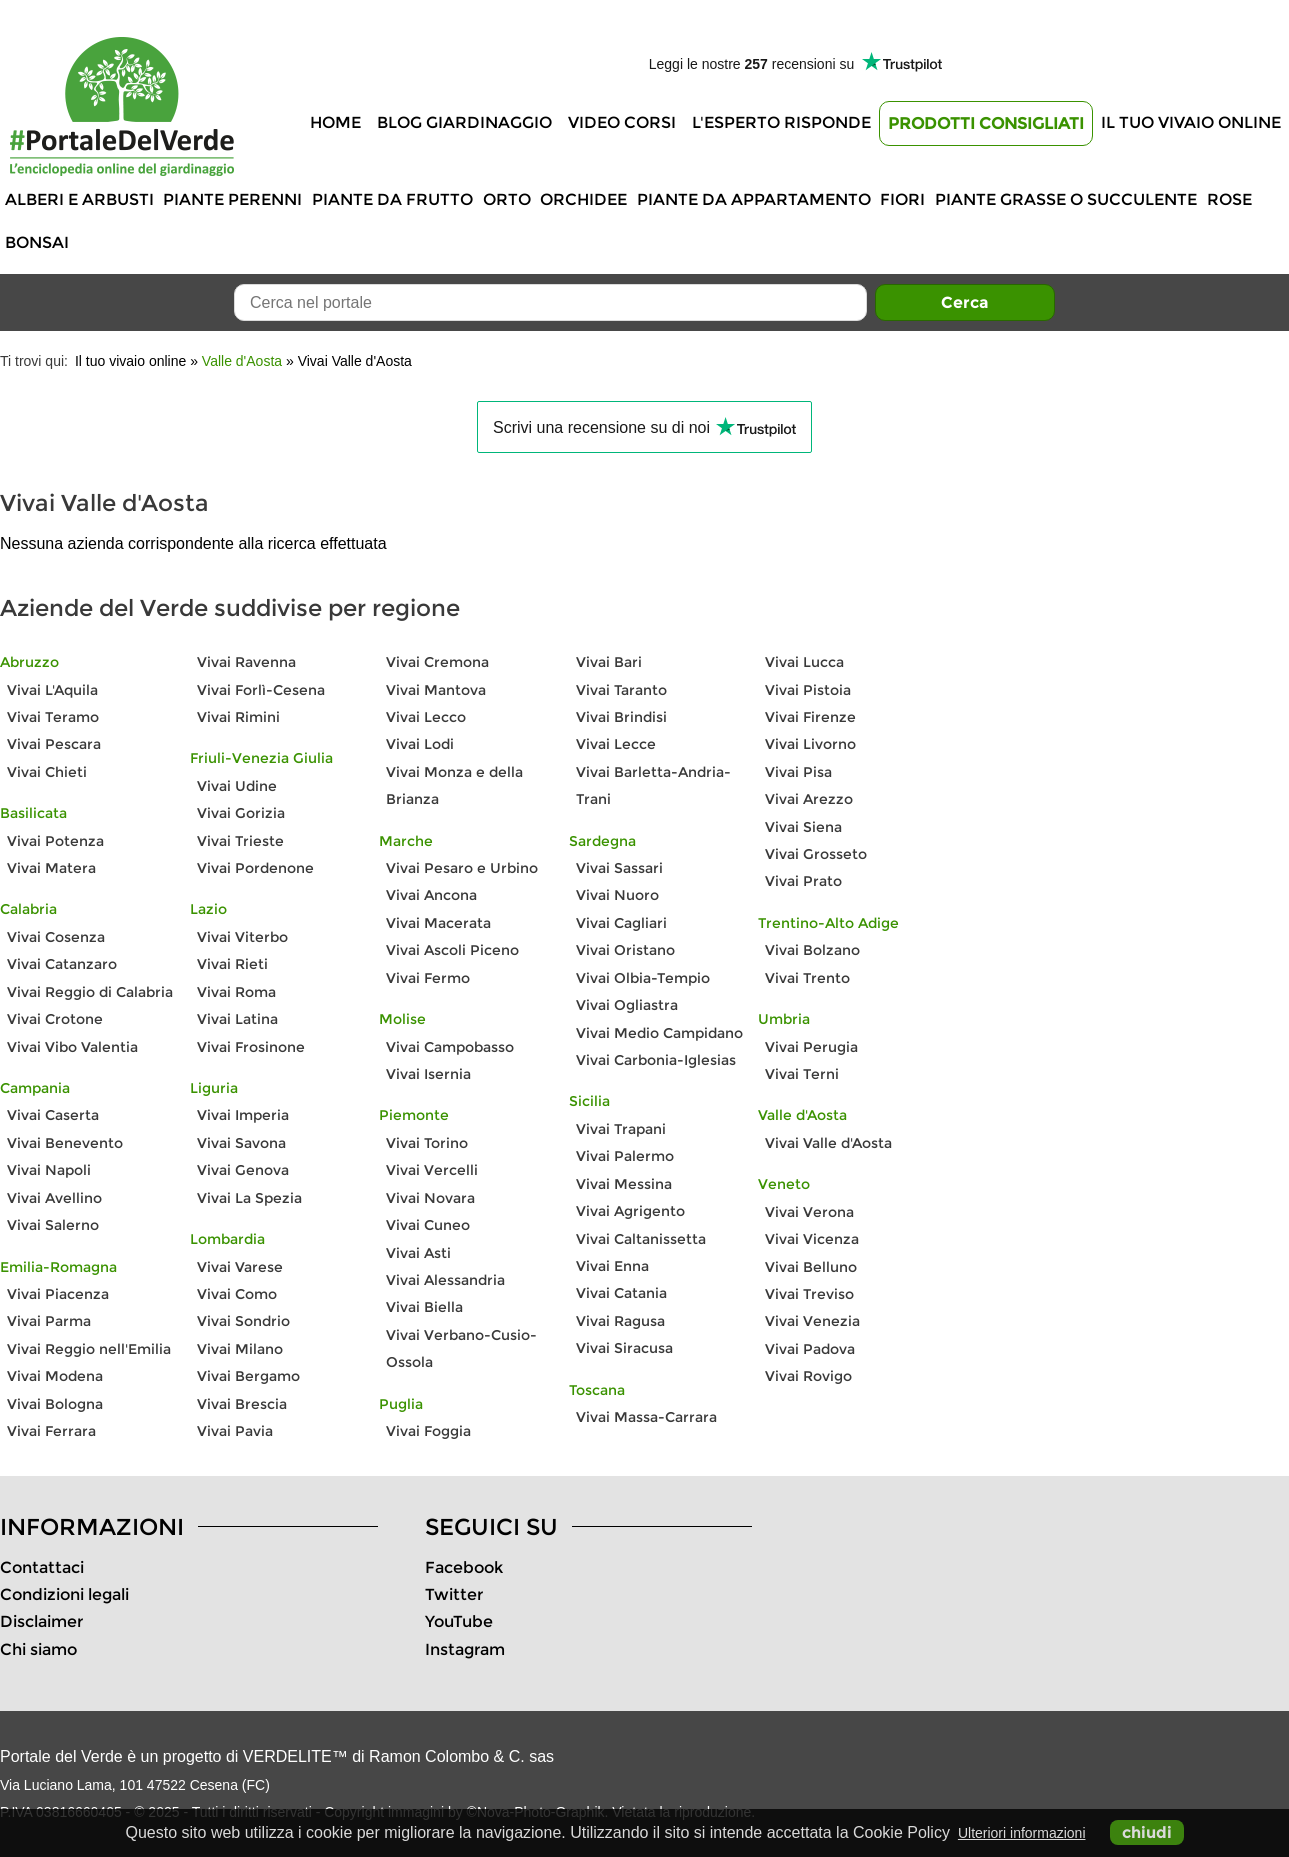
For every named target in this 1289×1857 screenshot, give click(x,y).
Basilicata (33, 813)
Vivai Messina (624, 1184)
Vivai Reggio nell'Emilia (89, 1349)
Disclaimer (41, 1621)
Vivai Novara (430, 1198)
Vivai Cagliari (621, 923)
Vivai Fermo (428, 978)
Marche (406, 841)
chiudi (1147, 1832)
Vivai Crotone (55, 1019)
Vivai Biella (424, 1307)
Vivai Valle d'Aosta (828, 1143)
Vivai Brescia (242, 1404)
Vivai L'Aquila (52, 690)
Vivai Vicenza (812, 1239)
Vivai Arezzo (809, 799)
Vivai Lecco (426, 717)
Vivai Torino (427, 1143)
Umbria (784, 1019)
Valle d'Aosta (242, 361)
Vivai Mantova (436, 690)
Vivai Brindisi (621, 717)
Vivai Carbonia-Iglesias (656, 1060)
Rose (1229, 199)
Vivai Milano (240, 1349)
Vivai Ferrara (51, 1431)
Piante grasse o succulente (1066, 199)
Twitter (454, 1594)
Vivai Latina (237, 1019)
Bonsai (37, 242)
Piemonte (414, 1115)
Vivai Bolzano (812, 950)
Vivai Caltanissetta (641, 1239)
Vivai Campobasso (450, 1047)
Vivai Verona (809, 1212)
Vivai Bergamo (248, 1376)
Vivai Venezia (812, 1321)
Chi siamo (38, 1649)
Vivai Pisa (798, 772)
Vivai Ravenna (246, 662)
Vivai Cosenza (56, 937)
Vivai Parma (49, 1321)
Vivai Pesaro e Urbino (462, 868)
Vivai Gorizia (241, 813)
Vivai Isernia (428, 1074)
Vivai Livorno (810, 744)
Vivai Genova (243, 1170)
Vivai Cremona (437, 662)
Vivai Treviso (809, 1294)
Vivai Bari (609, 662)
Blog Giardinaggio (464, 122)
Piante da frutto (392, 199)
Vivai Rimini (238, 717)
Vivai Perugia (811, 1047)
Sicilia (589, 1101)
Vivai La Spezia (249, 1198)
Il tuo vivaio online (1191, 122)
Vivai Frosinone (251, 1047)
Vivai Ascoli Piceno (452, 950)
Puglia (401, 1404)
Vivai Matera (51, 868)
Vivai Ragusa (620, 1321)
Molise (402, 1019)
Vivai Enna (612, 1266)
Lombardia (227, 1239)
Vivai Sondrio (243, 1321)
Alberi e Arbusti (79, 199)
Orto (507, 199)
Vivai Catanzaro (62, 964)
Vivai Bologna (55, 1404)
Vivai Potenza (55, 841)
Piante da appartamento (754, 199)
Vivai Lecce (616, 744)
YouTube (459, 1621)
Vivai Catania (621, 1293)
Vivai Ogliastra (627, 1005)
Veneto (784, 1184)
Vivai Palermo (625, 1156)
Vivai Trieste (240, 841)
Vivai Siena (803, 827)
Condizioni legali (64, 1594)
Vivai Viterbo (242, 937)
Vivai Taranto (621, 690)
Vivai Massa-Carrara (646, 1417)
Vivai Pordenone (255, 868)
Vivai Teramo (53, 717)
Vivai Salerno (53, 1225)
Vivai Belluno (811, 1267)
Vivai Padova (810, 1349)
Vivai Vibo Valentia (72, 1047)
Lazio (208, 909)
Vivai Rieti (232, 964)
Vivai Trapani (621, 1129)
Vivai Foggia (428, 1431)
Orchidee (583, 199)
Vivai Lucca (804, 662)
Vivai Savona (241, 1143)
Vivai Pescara (54, 744)
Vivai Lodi (420, 744)
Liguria (214, 1088)
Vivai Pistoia (808, 690)
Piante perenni (232, 199)
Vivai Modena (55, 1376)
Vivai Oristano (625, 950)
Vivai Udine (237, 786)
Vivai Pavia (235, 1431)
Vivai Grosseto (816, 854)
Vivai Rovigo (808, 1376)
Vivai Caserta (53, 1115)
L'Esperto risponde (781, 122)
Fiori (902, 199)
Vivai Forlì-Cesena (261, 690)
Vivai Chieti (47, 772)
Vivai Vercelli (432, 1170)
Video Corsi (622, 122)
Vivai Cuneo (428, 1225)
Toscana (597, 1390)
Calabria (28, 909)
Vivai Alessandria (445, 1280)
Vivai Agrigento (630, 1211)
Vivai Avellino (54, 1198)
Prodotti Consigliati (986, 123)
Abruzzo (29, 662)
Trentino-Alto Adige (828, 923)
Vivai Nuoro (617, 895)
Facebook (464, 1567)
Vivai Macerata (438, 923)
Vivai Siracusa (624, 1348)
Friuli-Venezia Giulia (261, 758)
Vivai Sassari (619, 868)
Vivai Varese (240, 1267)
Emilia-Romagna (58, 1267)
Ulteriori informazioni (1022, 1833)
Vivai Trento (807, 978)
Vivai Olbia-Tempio (643, 978)
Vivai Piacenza (58, 1294)
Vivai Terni (802, 1074)
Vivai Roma (236, 992)
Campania (35, 1088)
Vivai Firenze (810, 717)
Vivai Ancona (431, 895)
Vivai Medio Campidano (659, 1033)
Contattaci (42, 1567)
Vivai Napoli (49, 1170)
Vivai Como (237, 1294)
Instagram (465, 1649)
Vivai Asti (418, 1253)
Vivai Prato (803, 881)
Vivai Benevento (65, 1143)
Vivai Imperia (243, 1115)
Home (335, 122)
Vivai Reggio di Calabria (90, 992)
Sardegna (602, 841)
